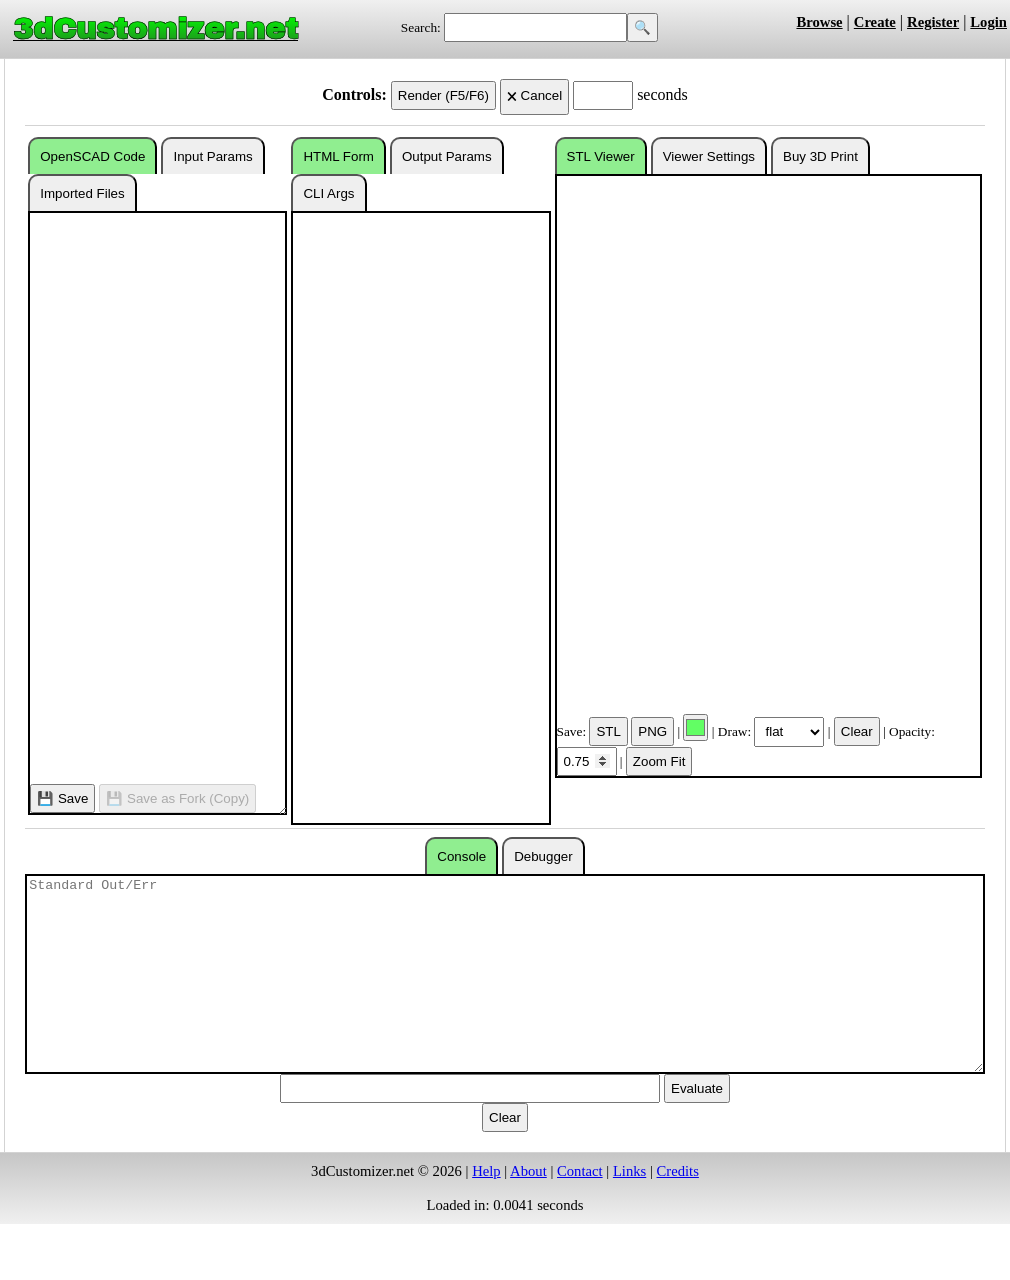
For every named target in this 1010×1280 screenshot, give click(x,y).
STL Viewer (601, 156)
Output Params (447, 156)
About (528, 1171)
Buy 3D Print (820, 156)
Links (629, 1171)
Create (875, 22)
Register (933, 22)
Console (461, 856)
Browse (819, 22)
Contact (580, 1171)
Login (988, 22)
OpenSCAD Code (92, 156)
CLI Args (328, 193)
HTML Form (338, 156)
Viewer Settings (709, 156)
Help (486, 1171)
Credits (678, 1171)
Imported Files (82, 193)
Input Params (212, 156)
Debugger (543, 856)
